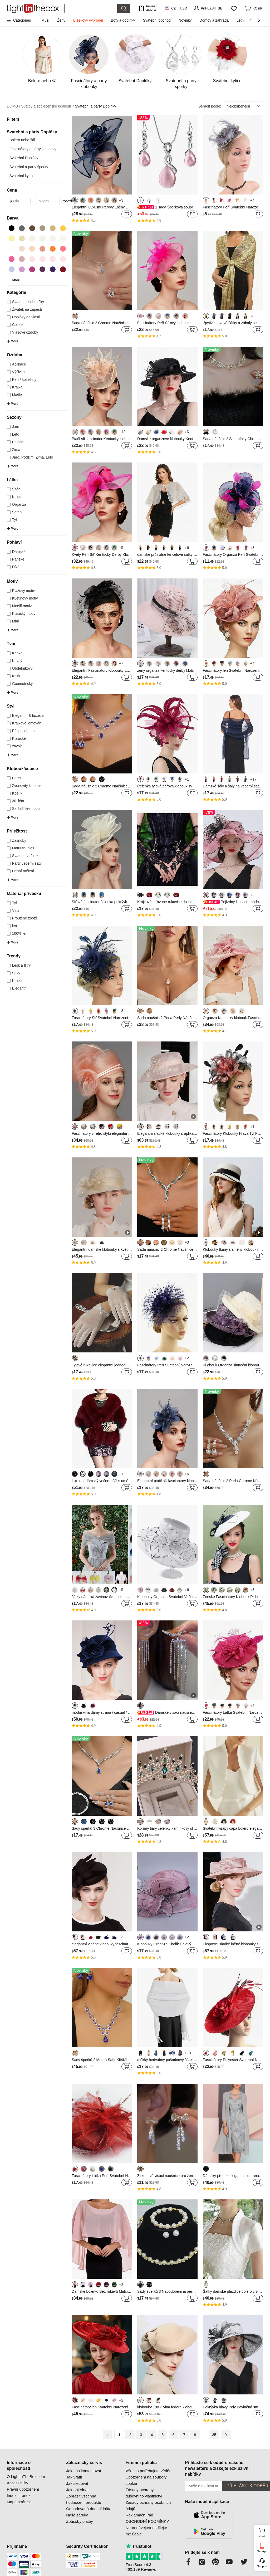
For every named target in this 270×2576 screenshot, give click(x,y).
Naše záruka (77, 2515)
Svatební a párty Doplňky (95, 106)
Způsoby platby (79, 2521)
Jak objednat (77, 2489)
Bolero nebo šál (22, 140)
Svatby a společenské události (47, 106)
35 (214, 2435)
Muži (45, 20)
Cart (264, 2532)
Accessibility (17, 2483)
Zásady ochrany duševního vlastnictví (144, 2492)
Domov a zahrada (214, 20)
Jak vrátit (74, 2477)
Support (262, 2566)
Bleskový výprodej (88, 20)
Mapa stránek (19, 2502)
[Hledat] (90, 8)
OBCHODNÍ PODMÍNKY (147, 2521)
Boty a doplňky (123, 20)
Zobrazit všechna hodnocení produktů (83, 2499)
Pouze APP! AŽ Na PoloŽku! (152, 8)
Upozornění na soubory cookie (146, 2480)
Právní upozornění (23, 2489)
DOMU (13, 106)
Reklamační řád (139, 2515)
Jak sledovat (77, 2483)
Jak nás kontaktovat (83, 2470)
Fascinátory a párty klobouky (32, 149)
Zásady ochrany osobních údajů (148, 2505)
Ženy (61, 20)
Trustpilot (138, 2546)
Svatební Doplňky (23, 158)
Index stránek (19, 2495)
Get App (262, 2551)
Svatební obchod (157, 20)
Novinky (185, 20)
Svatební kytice (22, 176)
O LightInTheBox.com (26, 2476)
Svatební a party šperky (28, 167)
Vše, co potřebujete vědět (148, 2470)
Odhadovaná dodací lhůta (88, 2508)
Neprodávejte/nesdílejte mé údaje (146, 2530)
